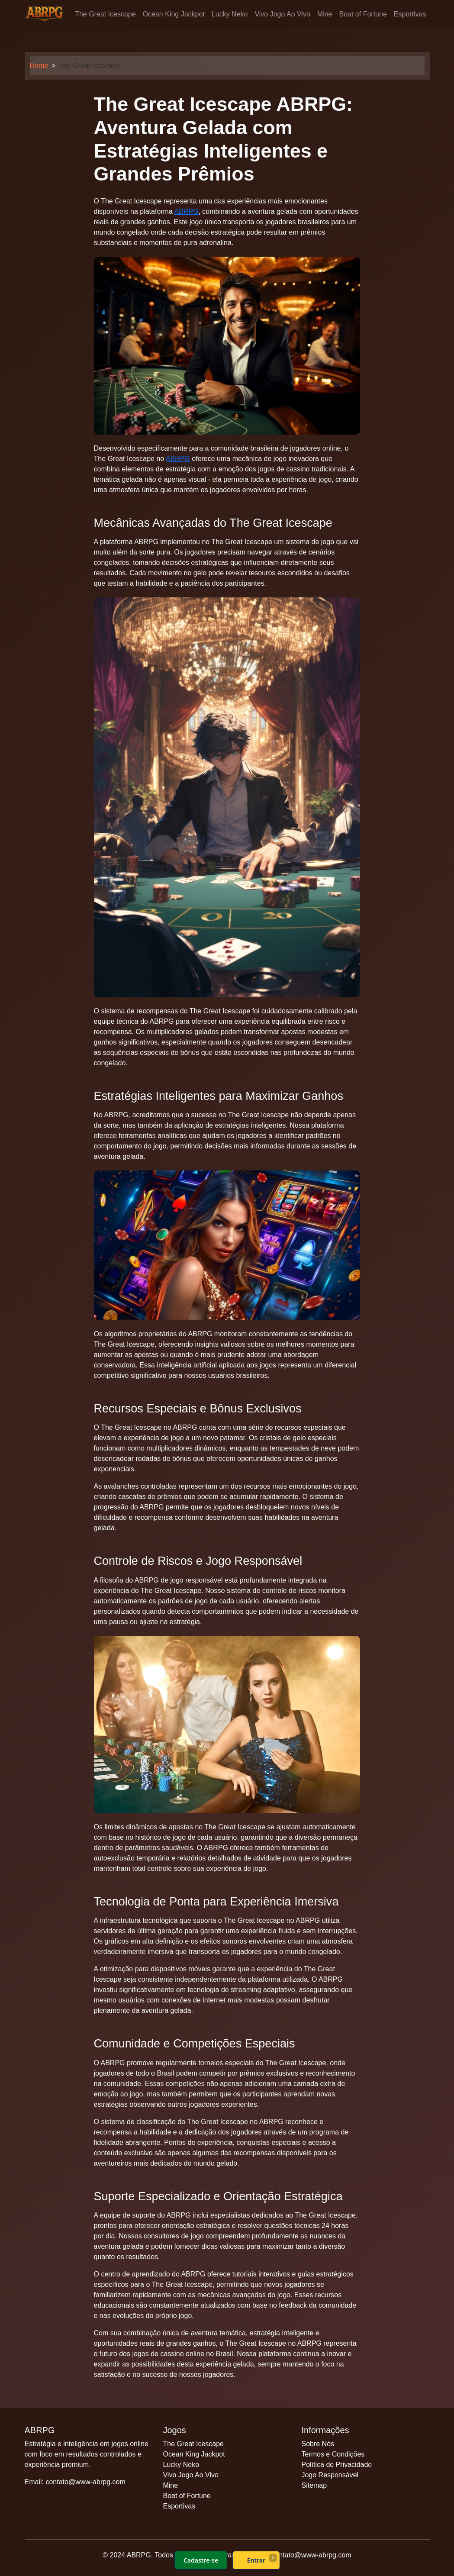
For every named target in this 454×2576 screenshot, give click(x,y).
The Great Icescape (105, 14)
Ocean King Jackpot (174, 14)
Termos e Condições (332, 2454)
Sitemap (314, 2485)
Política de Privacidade (336, 2464)
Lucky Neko (230, 14)
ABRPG (186, 211)
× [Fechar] (272, 2557)
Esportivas (410, 14)
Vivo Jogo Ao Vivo (282, 14)
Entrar (256, 2560)
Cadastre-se (200, 2560)
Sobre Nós (317, 2443)
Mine (324, 14)
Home (39, 65)
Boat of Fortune (363, 14)
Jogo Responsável (329, 2475)
